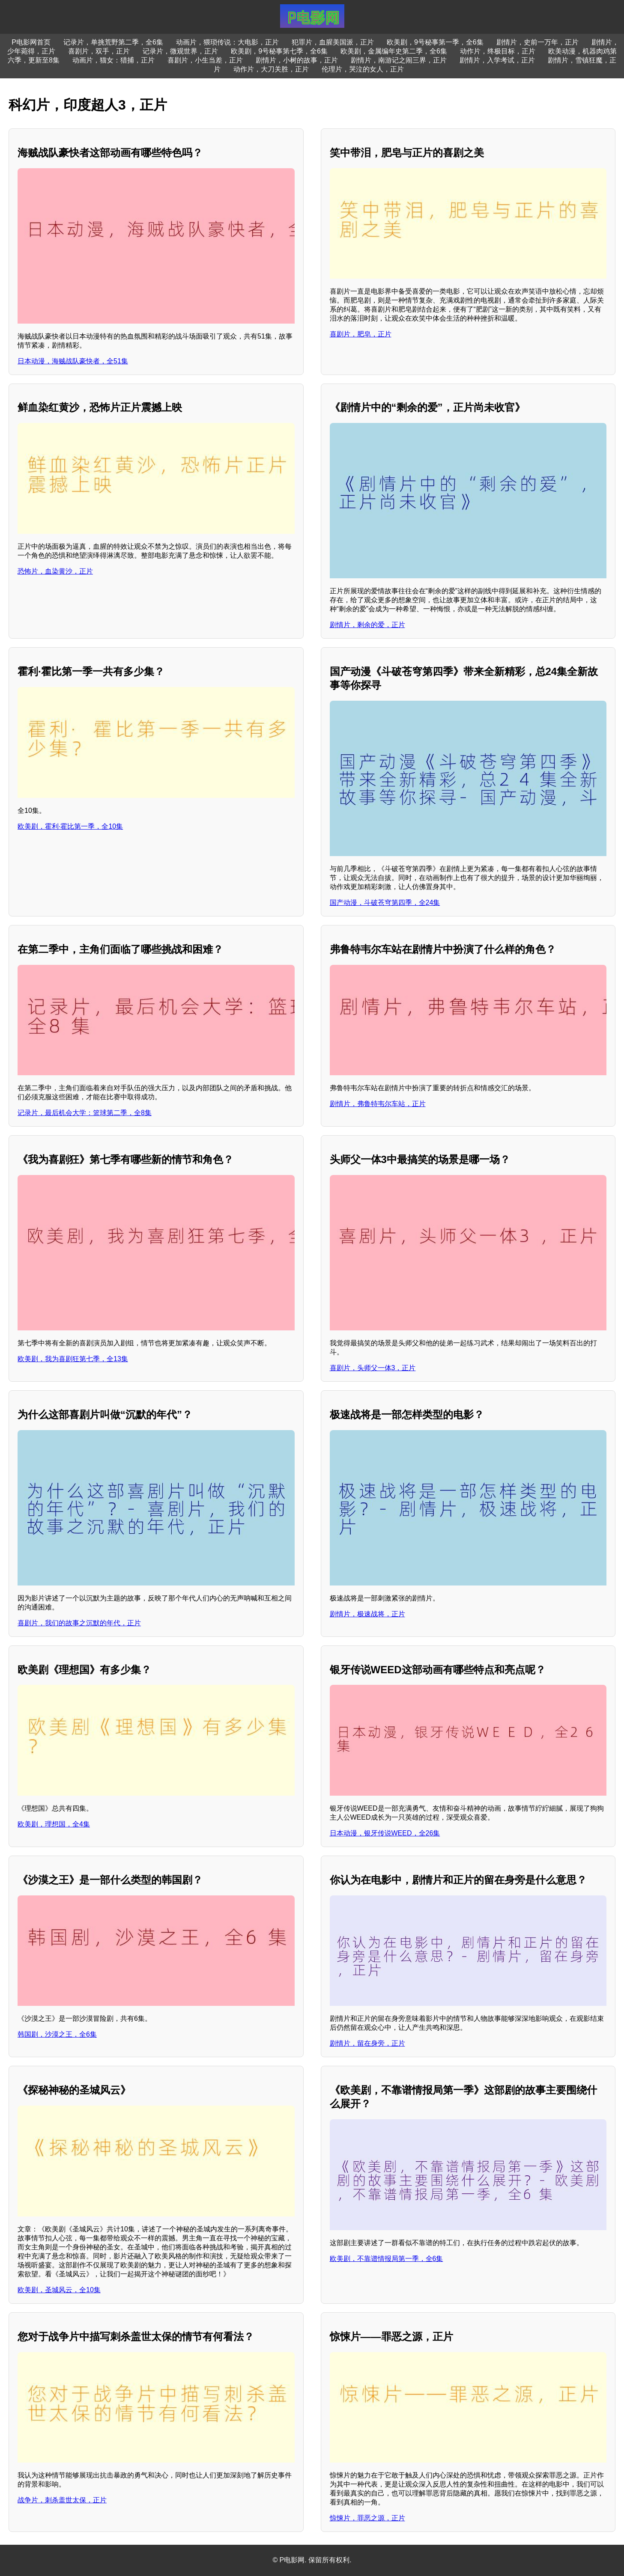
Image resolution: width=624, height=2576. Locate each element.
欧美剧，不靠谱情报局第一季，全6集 (386, 2258)
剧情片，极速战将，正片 (367, 1614)
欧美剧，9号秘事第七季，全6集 (279, 51)
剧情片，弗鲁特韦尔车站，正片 (378, 1103)
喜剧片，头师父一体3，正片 (373, 1367)
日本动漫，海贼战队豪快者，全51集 (73, 361)
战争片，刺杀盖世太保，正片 (62, 2500)
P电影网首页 (31, 42)
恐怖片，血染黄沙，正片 (55, 571)
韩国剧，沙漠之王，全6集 (57, 2034)
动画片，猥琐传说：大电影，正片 (227, 42)
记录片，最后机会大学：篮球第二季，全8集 (85, 1112)
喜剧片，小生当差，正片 (205, 60)
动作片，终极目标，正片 (497, 51)
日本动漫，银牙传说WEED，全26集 (385, 1833)
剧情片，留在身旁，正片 (367, 2043)
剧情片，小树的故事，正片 (297, 60)
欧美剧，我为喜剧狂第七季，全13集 (73, 1358)
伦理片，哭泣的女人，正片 (363, 69)
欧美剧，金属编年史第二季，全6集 (393, 51)
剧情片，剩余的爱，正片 (367, 624)
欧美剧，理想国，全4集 (54, 1824)
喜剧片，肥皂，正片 (360, 334)
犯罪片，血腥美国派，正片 (333, 42)
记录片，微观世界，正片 (180, 51)
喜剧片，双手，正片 (99, 51)
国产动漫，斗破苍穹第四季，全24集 (385, 902)
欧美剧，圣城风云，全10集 (59, 2289)
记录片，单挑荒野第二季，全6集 (113, 42)
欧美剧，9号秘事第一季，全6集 (435, 42)
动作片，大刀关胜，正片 (271, 69)
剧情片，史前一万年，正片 (537, 42)
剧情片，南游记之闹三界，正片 (399, 60)
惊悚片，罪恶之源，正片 (367, 2518)
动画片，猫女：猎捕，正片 (113, 60)
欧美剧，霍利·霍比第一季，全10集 (70, 826)
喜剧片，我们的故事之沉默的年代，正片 (79, 1623)
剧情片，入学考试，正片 (497, 60)
